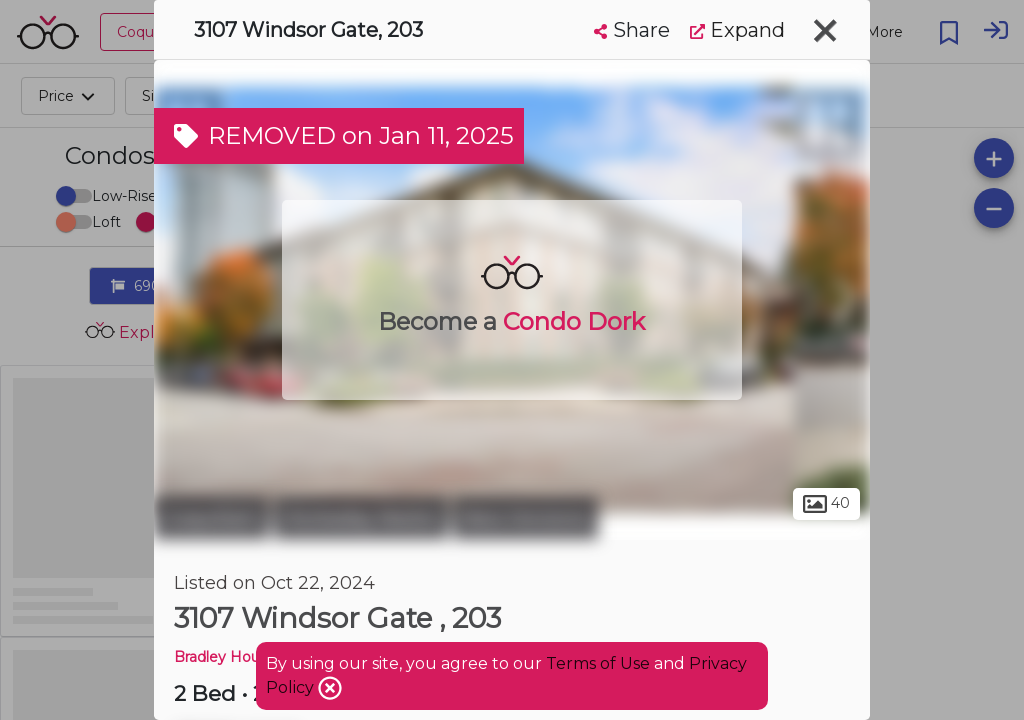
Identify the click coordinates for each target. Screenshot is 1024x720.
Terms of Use (598, 663)
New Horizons (525, 518)
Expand (737, 30)
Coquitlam (211, 518)
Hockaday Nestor (361, 518)
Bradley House (225, 657)
